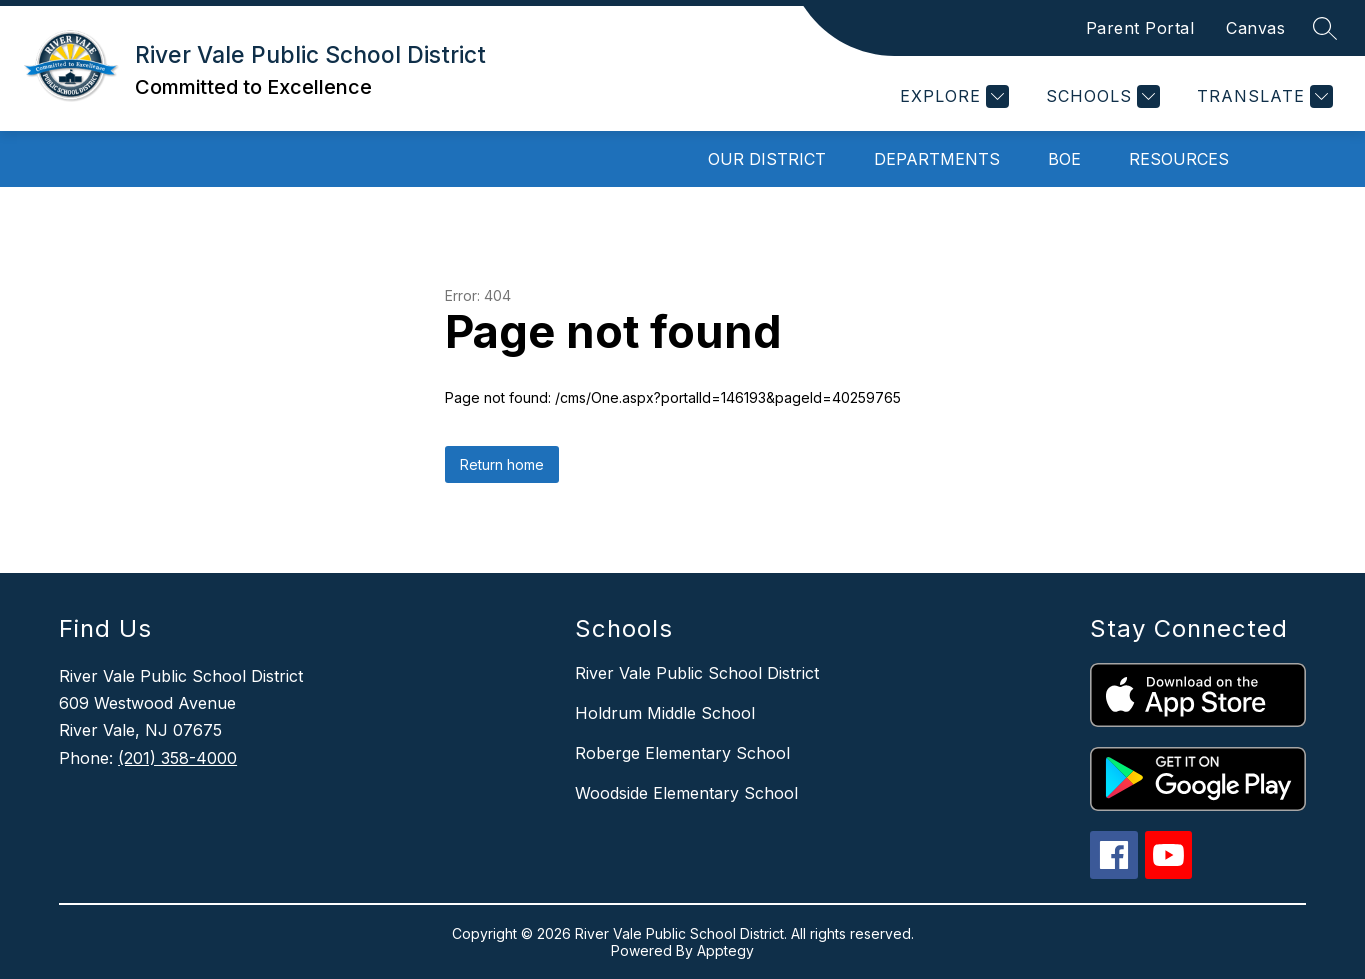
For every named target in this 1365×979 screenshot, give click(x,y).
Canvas (1255, 28)
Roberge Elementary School (682, 753)
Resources (1179, 159)
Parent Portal (1140, 28)
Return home (502, 464)
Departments (937, 159)
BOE (1064, 159)
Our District (767, 159)
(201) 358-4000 (177, 758)
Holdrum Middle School (665, 713)
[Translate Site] (1262, 96)
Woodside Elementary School (686, 793)
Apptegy (725, 950)
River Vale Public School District (697, 673)
